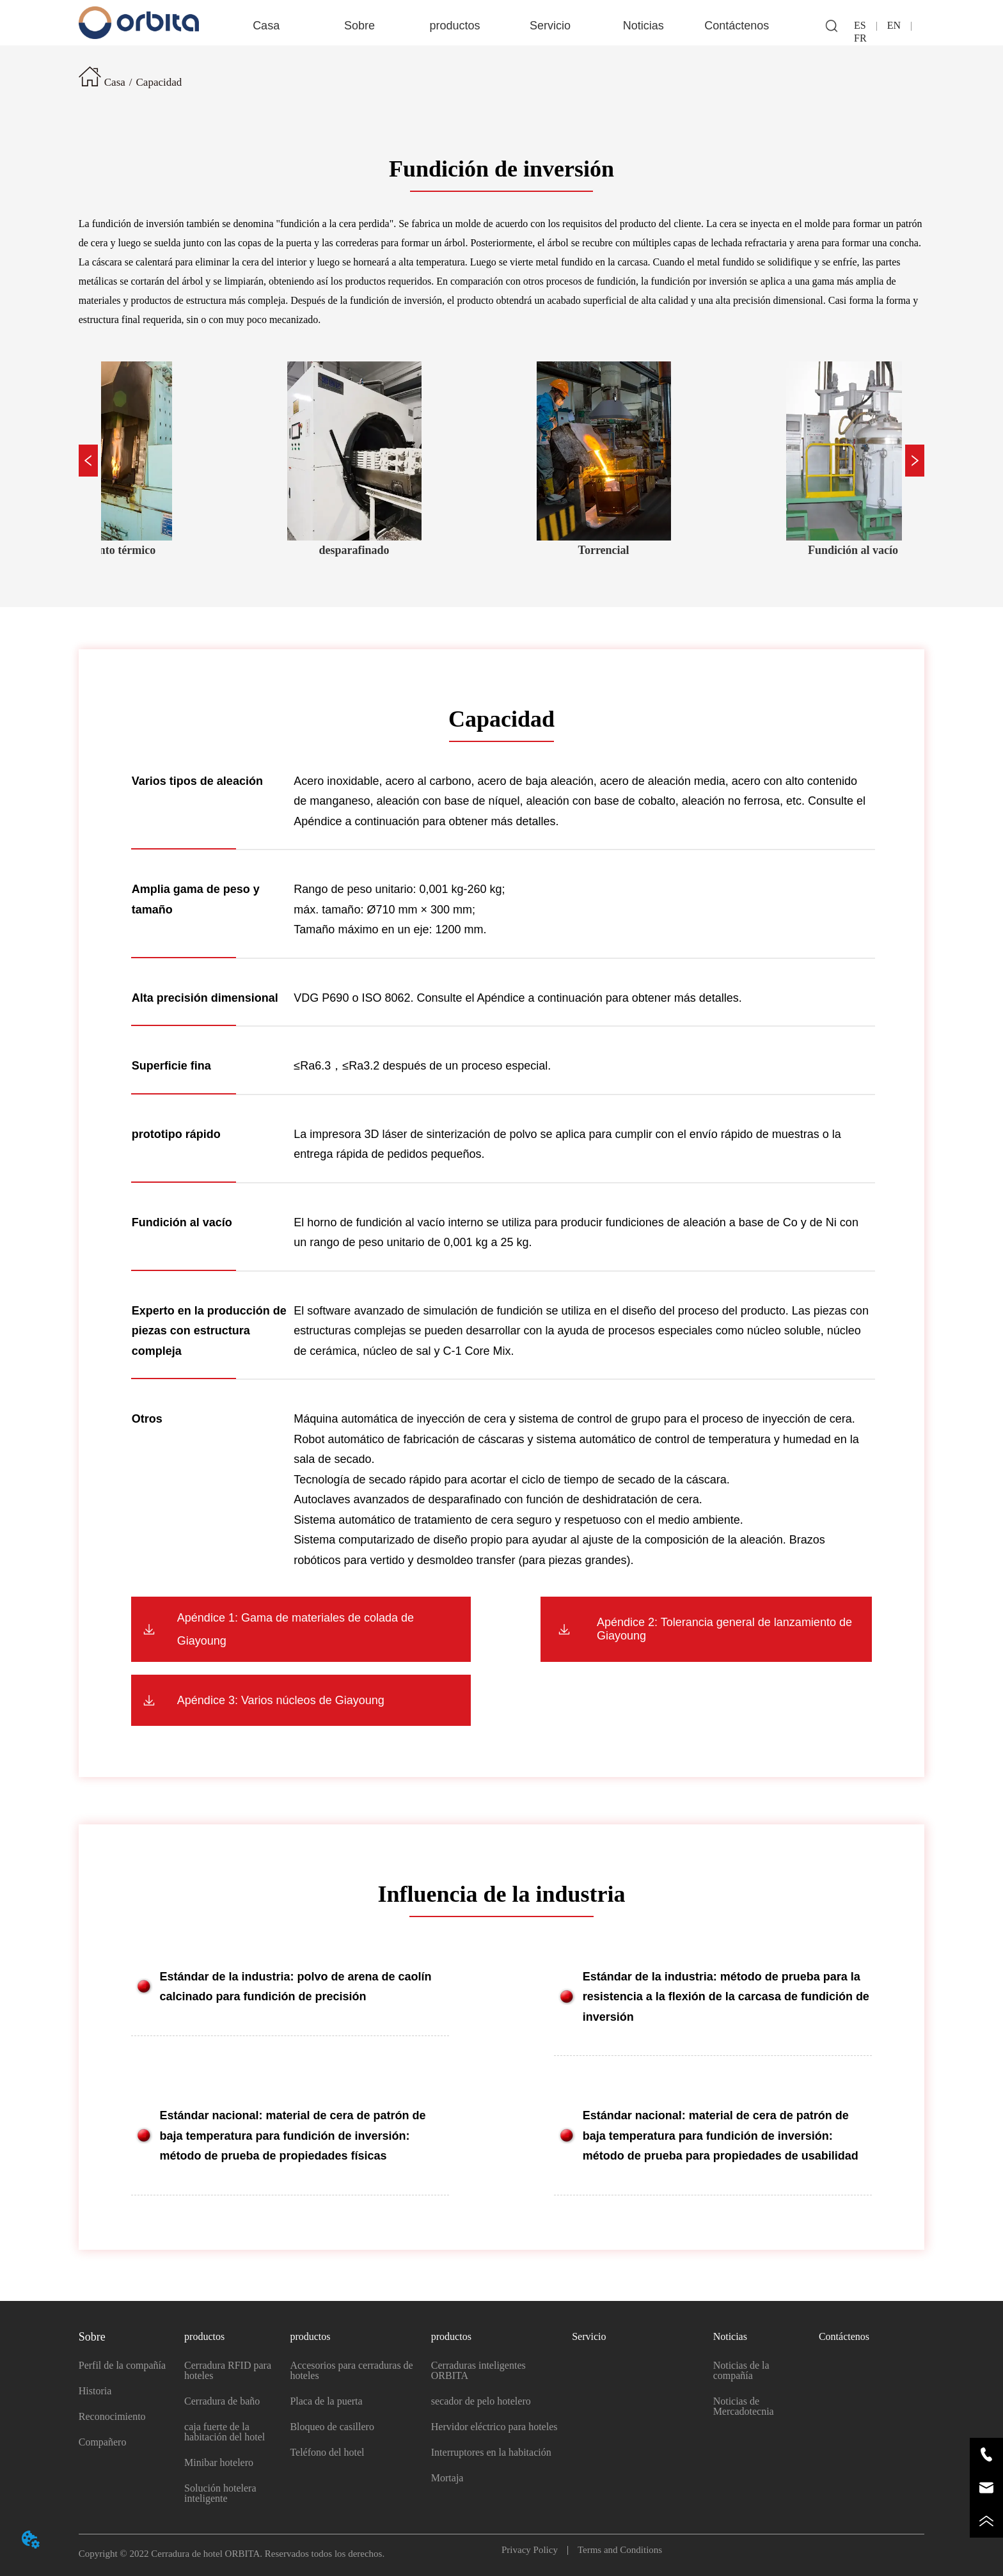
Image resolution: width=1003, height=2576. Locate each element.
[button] (359, 26)
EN (894, 25)
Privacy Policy (534, 2550)
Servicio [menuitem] (550, 25)
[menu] (501, 26)
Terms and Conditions (615, 2550)
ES (865, 25)
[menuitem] (360, 26)
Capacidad (159, 82)
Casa (114, 82)
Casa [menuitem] (266, 25)
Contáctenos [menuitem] (736, 25)
